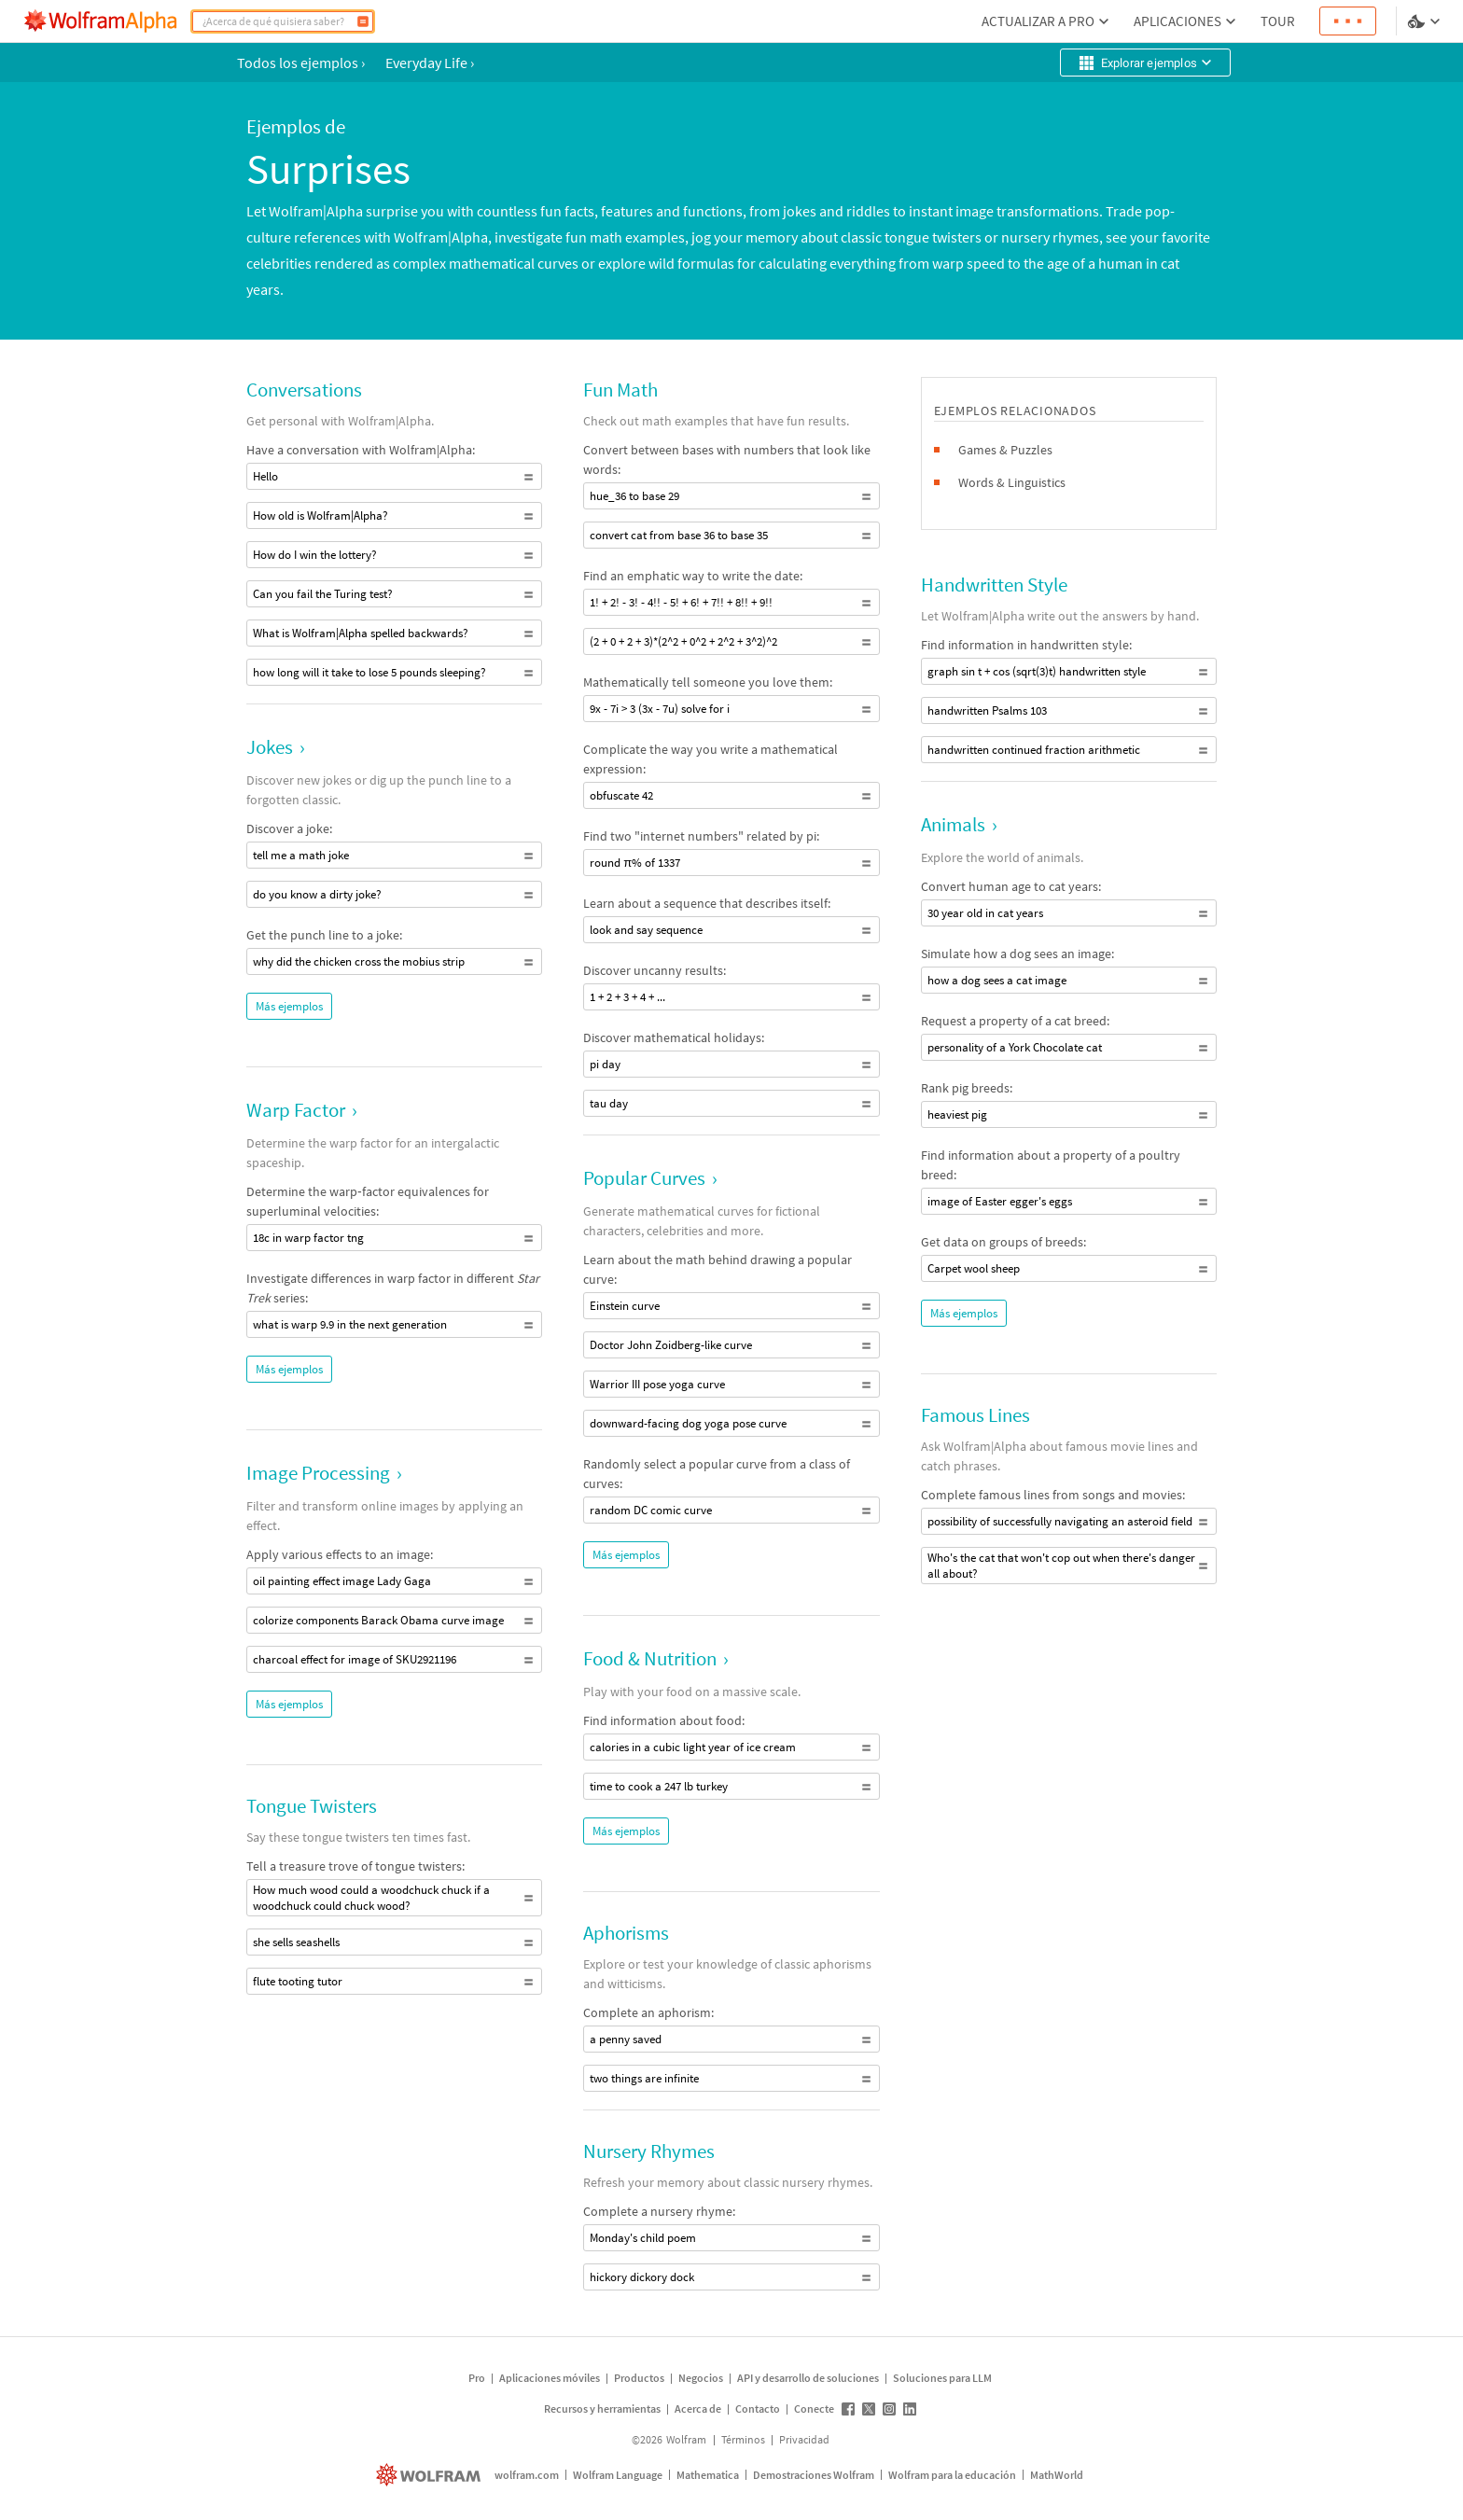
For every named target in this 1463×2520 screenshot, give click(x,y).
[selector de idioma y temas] (1425, 21)
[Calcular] (362, 21)
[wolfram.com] (430, 2474)
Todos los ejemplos (301, 62)
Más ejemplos (289, 1006)
